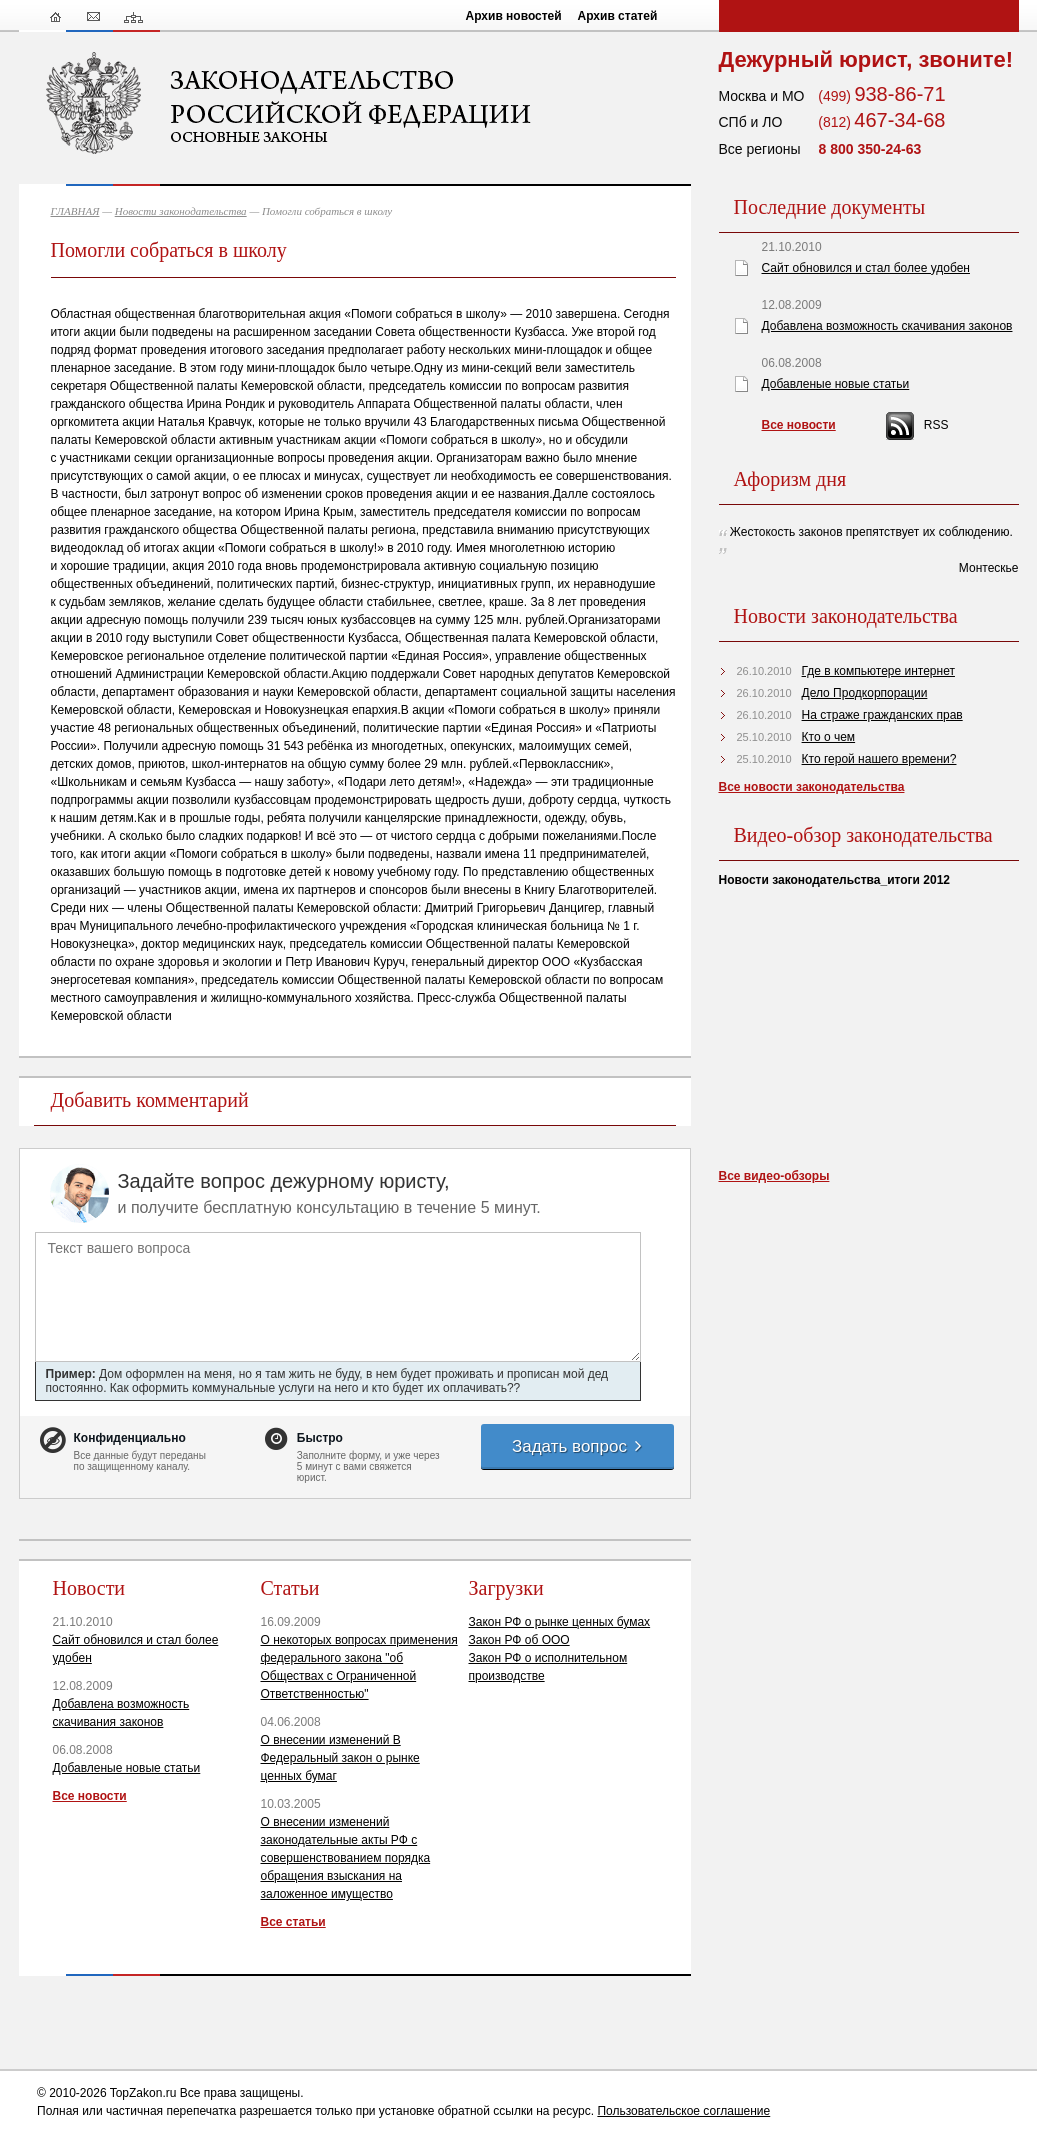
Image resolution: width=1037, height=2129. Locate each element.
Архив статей (618, 16)
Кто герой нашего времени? (879, 759)
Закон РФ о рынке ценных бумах (560, 1622)
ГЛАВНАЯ (75, 211)
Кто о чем (829, 737)
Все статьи (293, 1922)
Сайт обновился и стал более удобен (866, 268)
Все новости (90, 1796)
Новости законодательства (181, 211)
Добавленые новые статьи (127, 1768)
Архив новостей (514, 16)
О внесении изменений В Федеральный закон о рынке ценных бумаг (340, 1758)
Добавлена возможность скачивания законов (887, 326)
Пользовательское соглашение (683, 2111)
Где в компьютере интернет (878, 671)
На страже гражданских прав (882, 715)
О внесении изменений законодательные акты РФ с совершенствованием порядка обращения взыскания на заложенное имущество (346, 1858)
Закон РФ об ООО (519, 1640)
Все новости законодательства (812, 787)
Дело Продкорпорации (865, 693)
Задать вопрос (578, 1446)
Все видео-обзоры (774, 1176)
